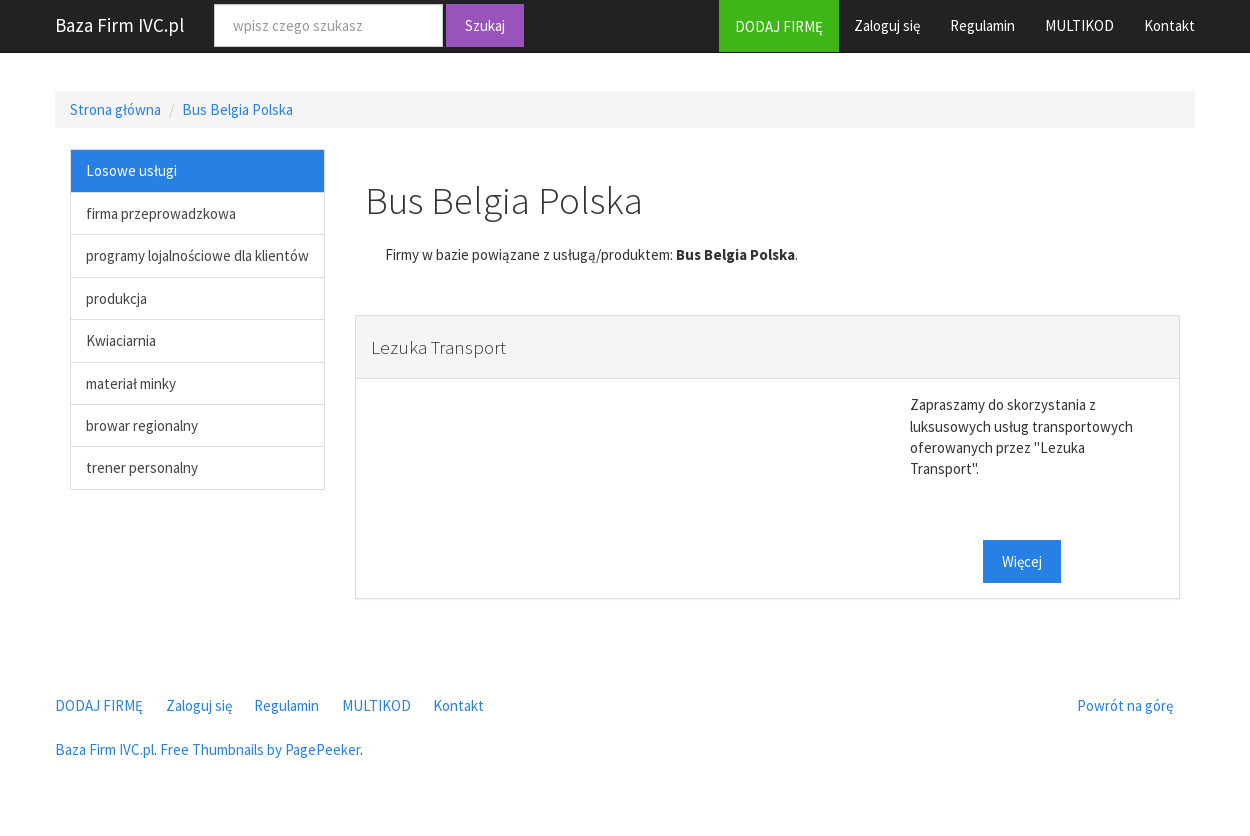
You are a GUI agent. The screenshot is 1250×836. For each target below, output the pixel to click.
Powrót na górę (1125, 705)
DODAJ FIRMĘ (779, 26)
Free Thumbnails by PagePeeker (260, 749)
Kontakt (1169, 25)
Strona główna (115, 109)
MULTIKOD (1079, 25)
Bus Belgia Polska (237, 109)
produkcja (116, 298)
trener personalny (142, 467)
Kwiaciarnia (121, 340)
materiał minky (131, 383)
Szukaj (485, 25)
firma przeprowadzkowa (161, 213)
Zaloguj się (887, 25)
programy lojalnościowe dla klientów (197, 255)
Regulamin (982, 25)
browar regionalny (142, 425)
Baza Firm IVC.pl (119, 25)
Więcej (1022, 561)
